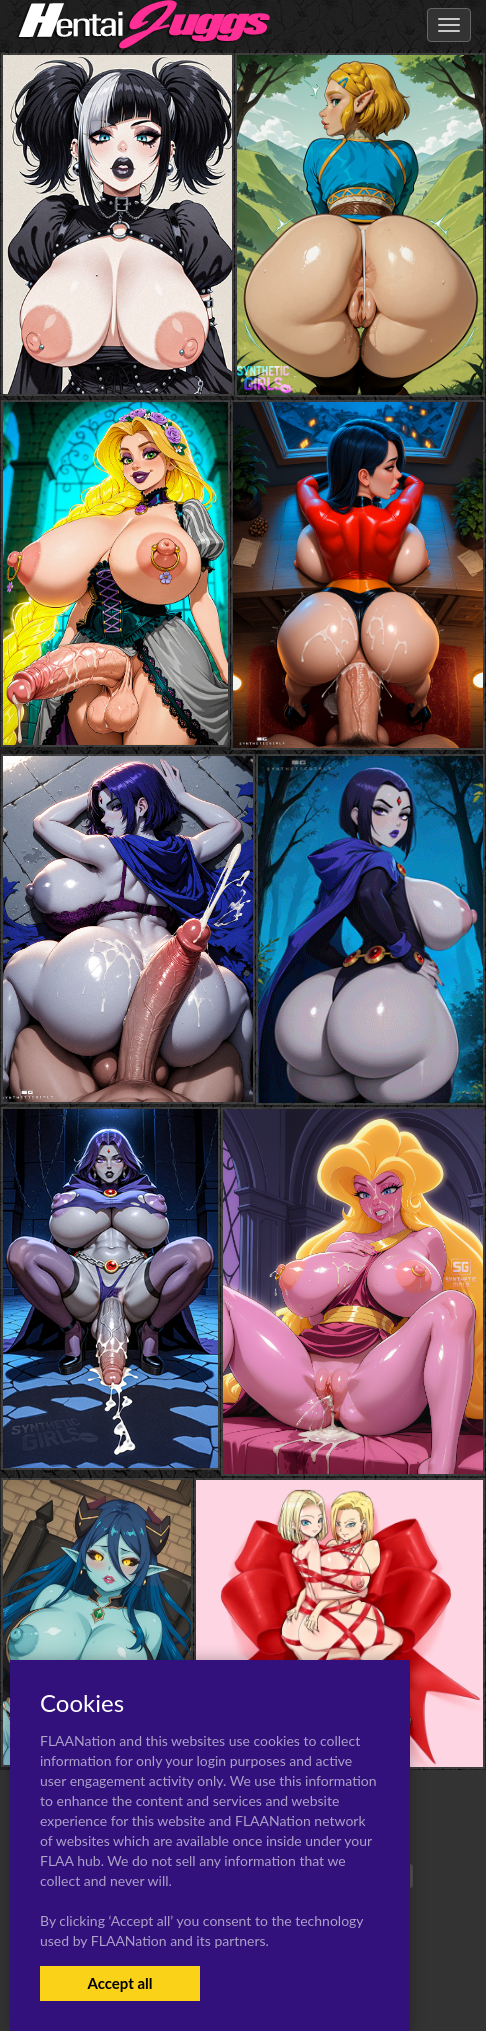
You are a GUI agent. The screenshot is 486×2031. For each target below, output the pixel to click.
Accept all (119, 1983)
